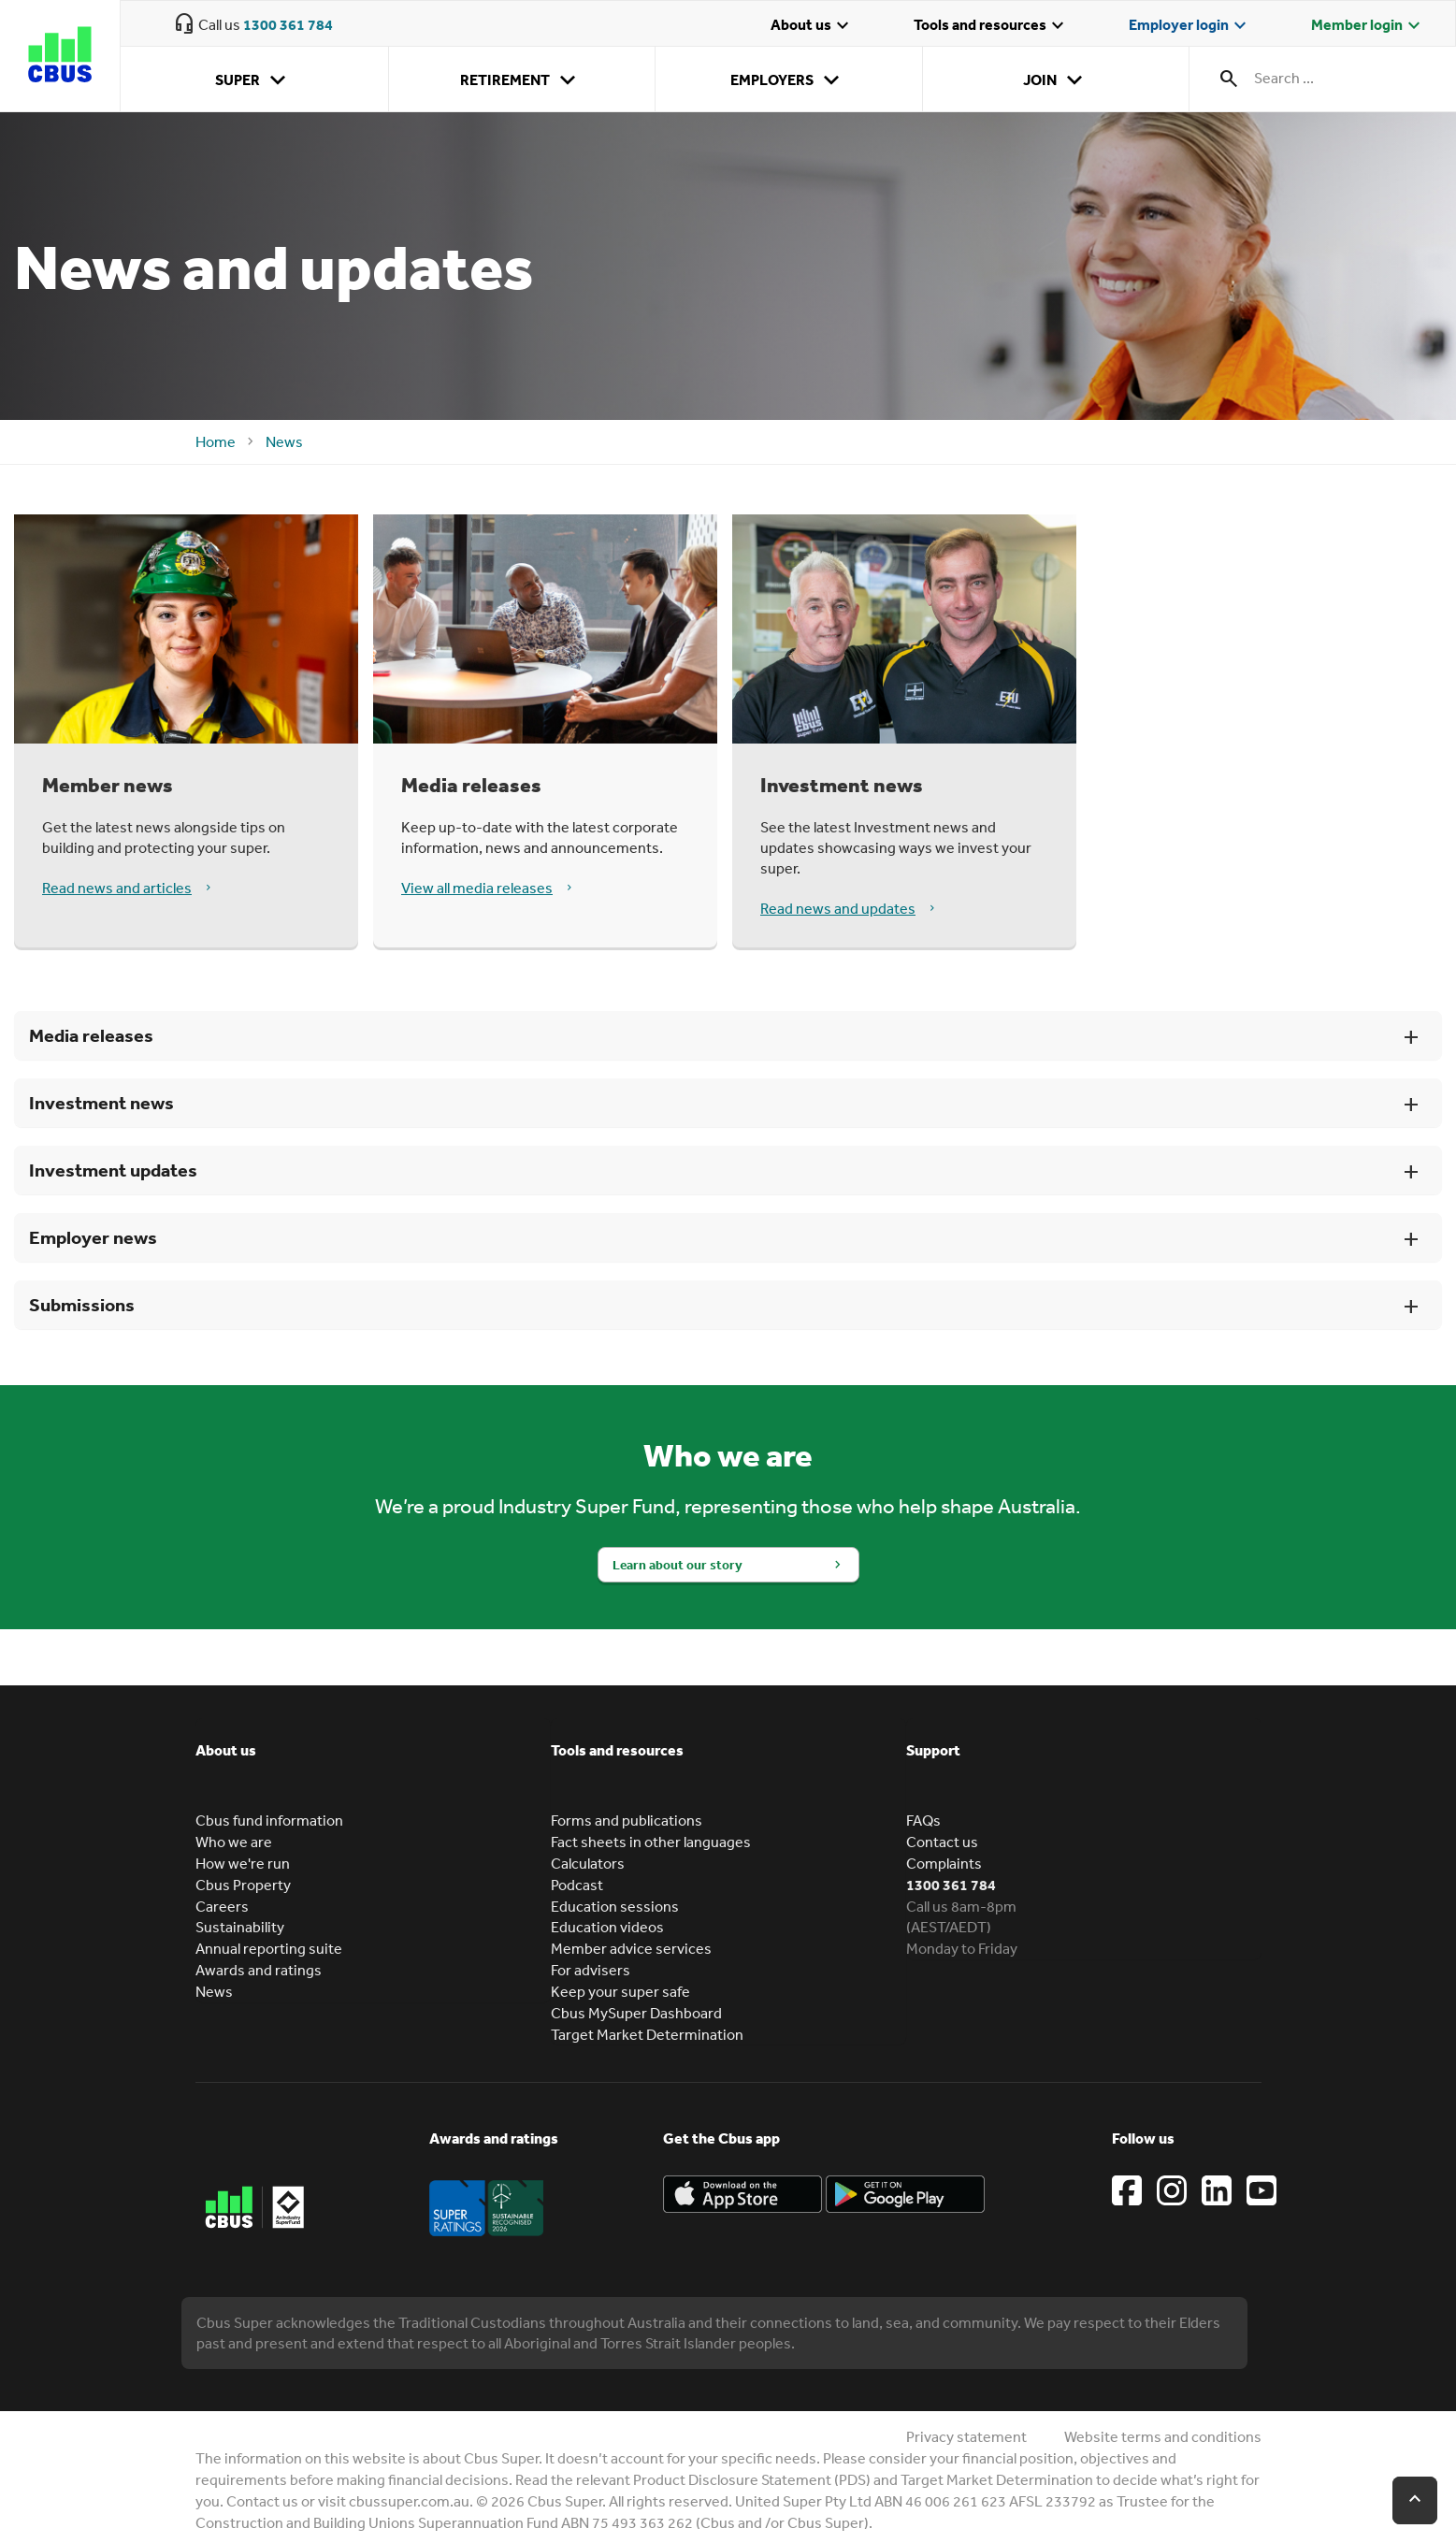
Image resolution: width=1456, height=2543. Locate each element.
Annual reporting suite (268, 1948)
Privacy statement (966, 2436)
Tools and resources (991, 26)
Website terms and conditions (1162, 2436)
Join (1056, 80)
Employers (788, 80)
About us (812, 26)
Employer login (1190, 26)
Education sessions (615, 1906)
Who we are (233, 1841)
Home (215, 441)
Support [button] (933, 1750)
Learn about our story (677, 1564)
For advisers (590, 1969)
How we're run (242, 1863)
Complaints (944, 1863)
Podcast (577, 1884)
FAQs (923, 1820)
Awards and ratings (258, 1969)
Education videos (607, 1926)
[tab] (373, 1764)
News (284, 441)
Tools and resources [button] (617, 1750)
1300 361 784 (288, 24)
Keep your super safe (620, 1991)
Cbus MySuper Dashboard (636, 2012)
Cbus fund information (269, 1820)
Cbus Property (243, 1884)
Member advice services (631, 1948)
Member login (1368, 26)
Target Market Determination (647, 2034)
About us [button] (225, 1750)
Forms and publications (626, 1820)
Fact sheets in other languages (651, 1841)
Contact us (942, 1841)
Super (254, 80)
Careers (222, 1906)
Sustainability (239, 1926)
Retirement (521, 80)
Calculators (588, 1863)
